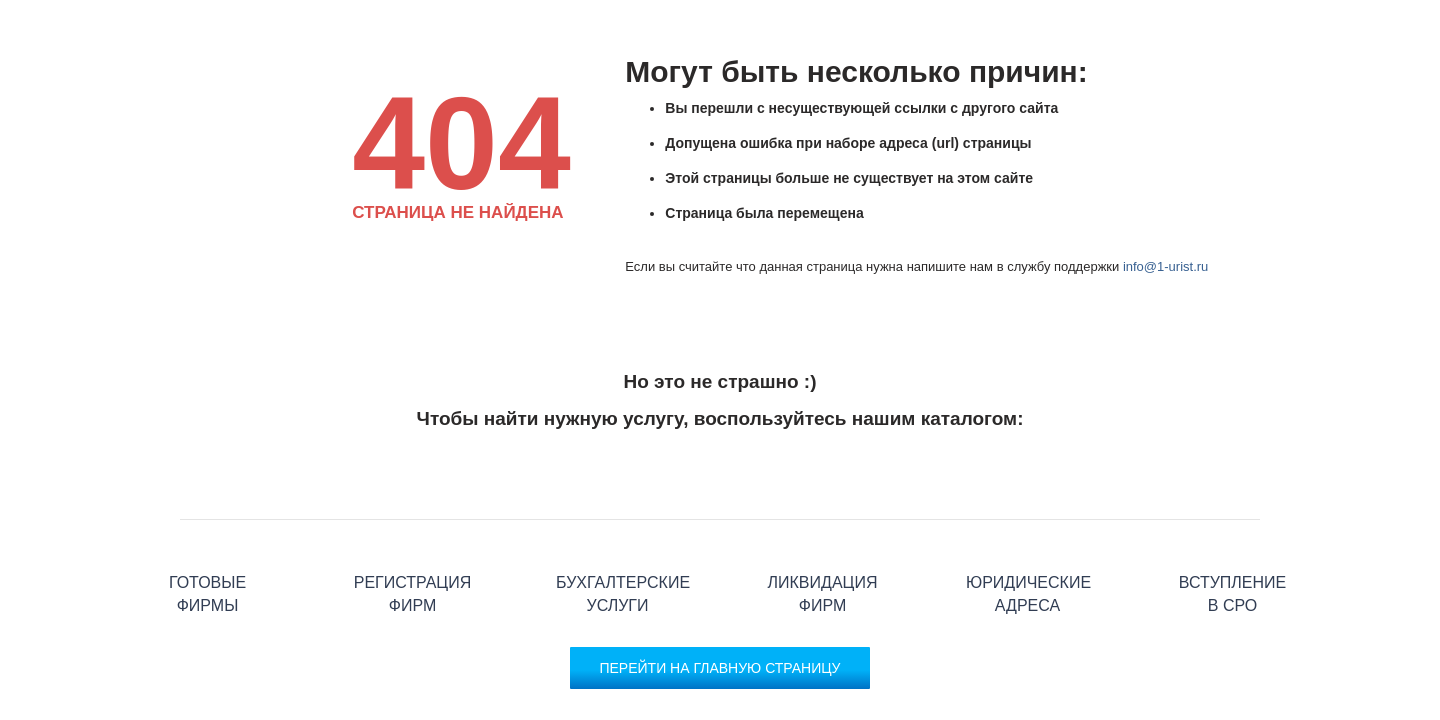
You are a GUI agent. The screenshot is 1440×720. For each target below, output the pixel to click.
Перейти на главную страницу (719, 668)
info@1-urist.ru (1165, 266)
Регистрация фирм (412, 519)
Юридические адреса (1027, 519)
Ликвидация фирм (822, 519)
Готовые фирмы (207, 519)
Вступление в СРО (1232, 519)
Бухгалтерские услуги (617, 519)
